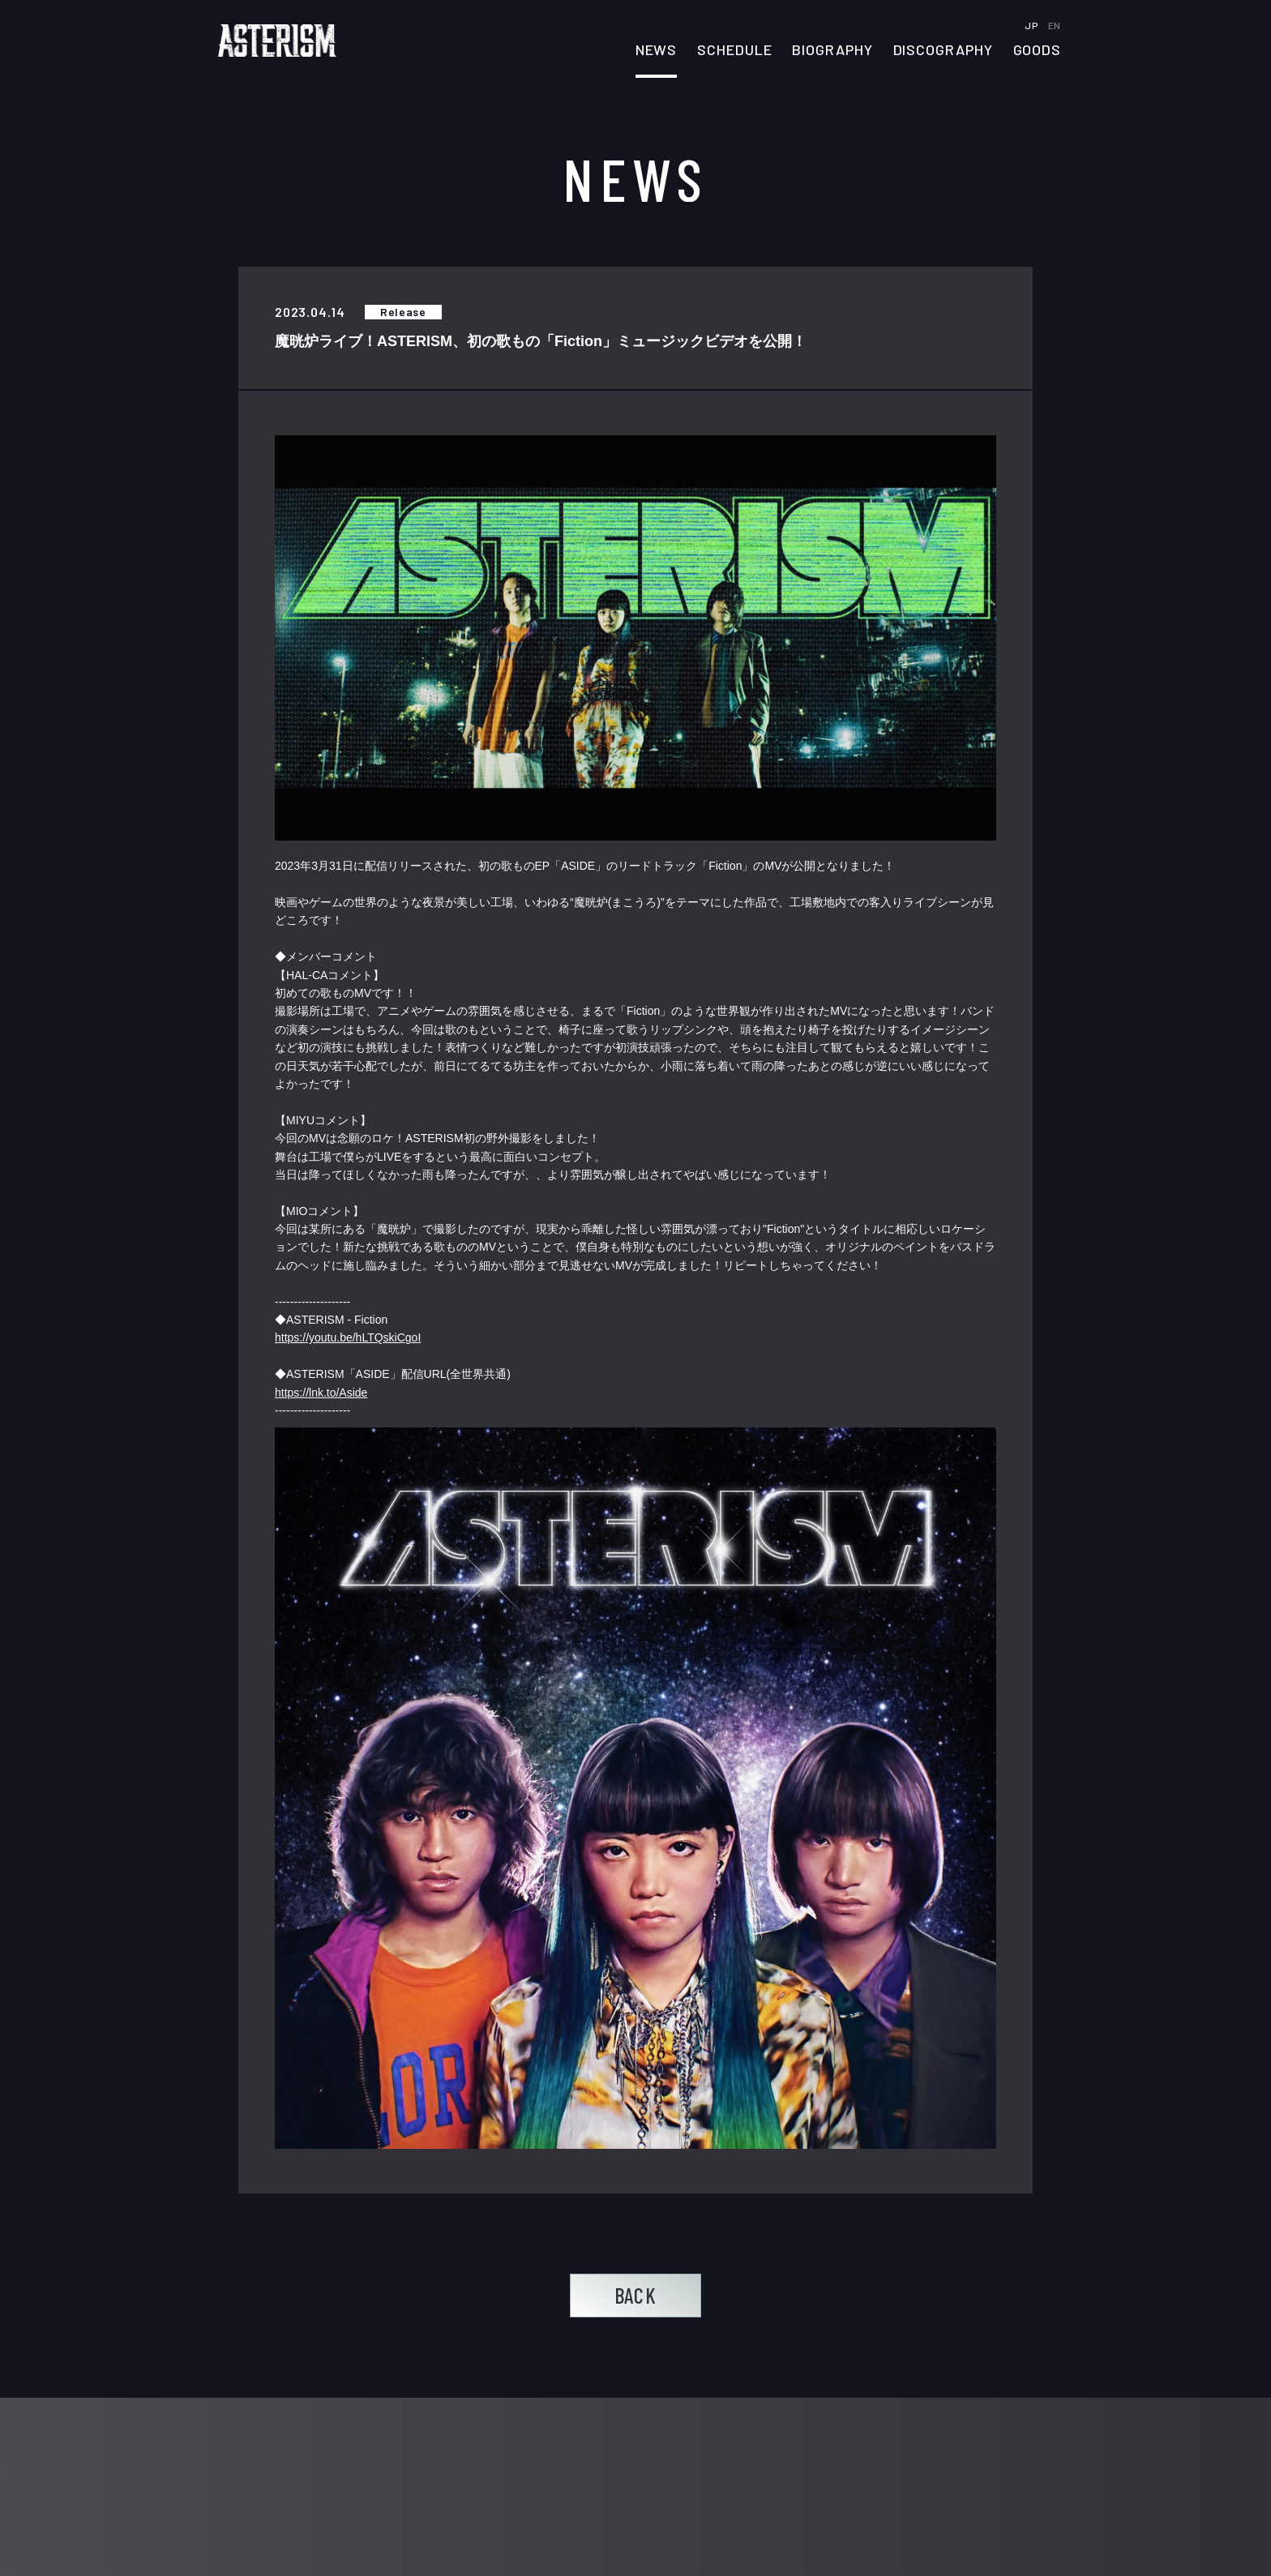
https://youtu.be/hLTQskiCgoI (348, 1338)
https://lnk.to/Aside (321, 1392)
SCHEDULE (734, 50)
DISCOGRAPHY (943, 50)
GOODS (1037, 50)
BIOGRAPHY (832, 50)
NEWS (657, 50)
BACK (635, 2295)
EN (1054, 25)
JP (1032, 25)
